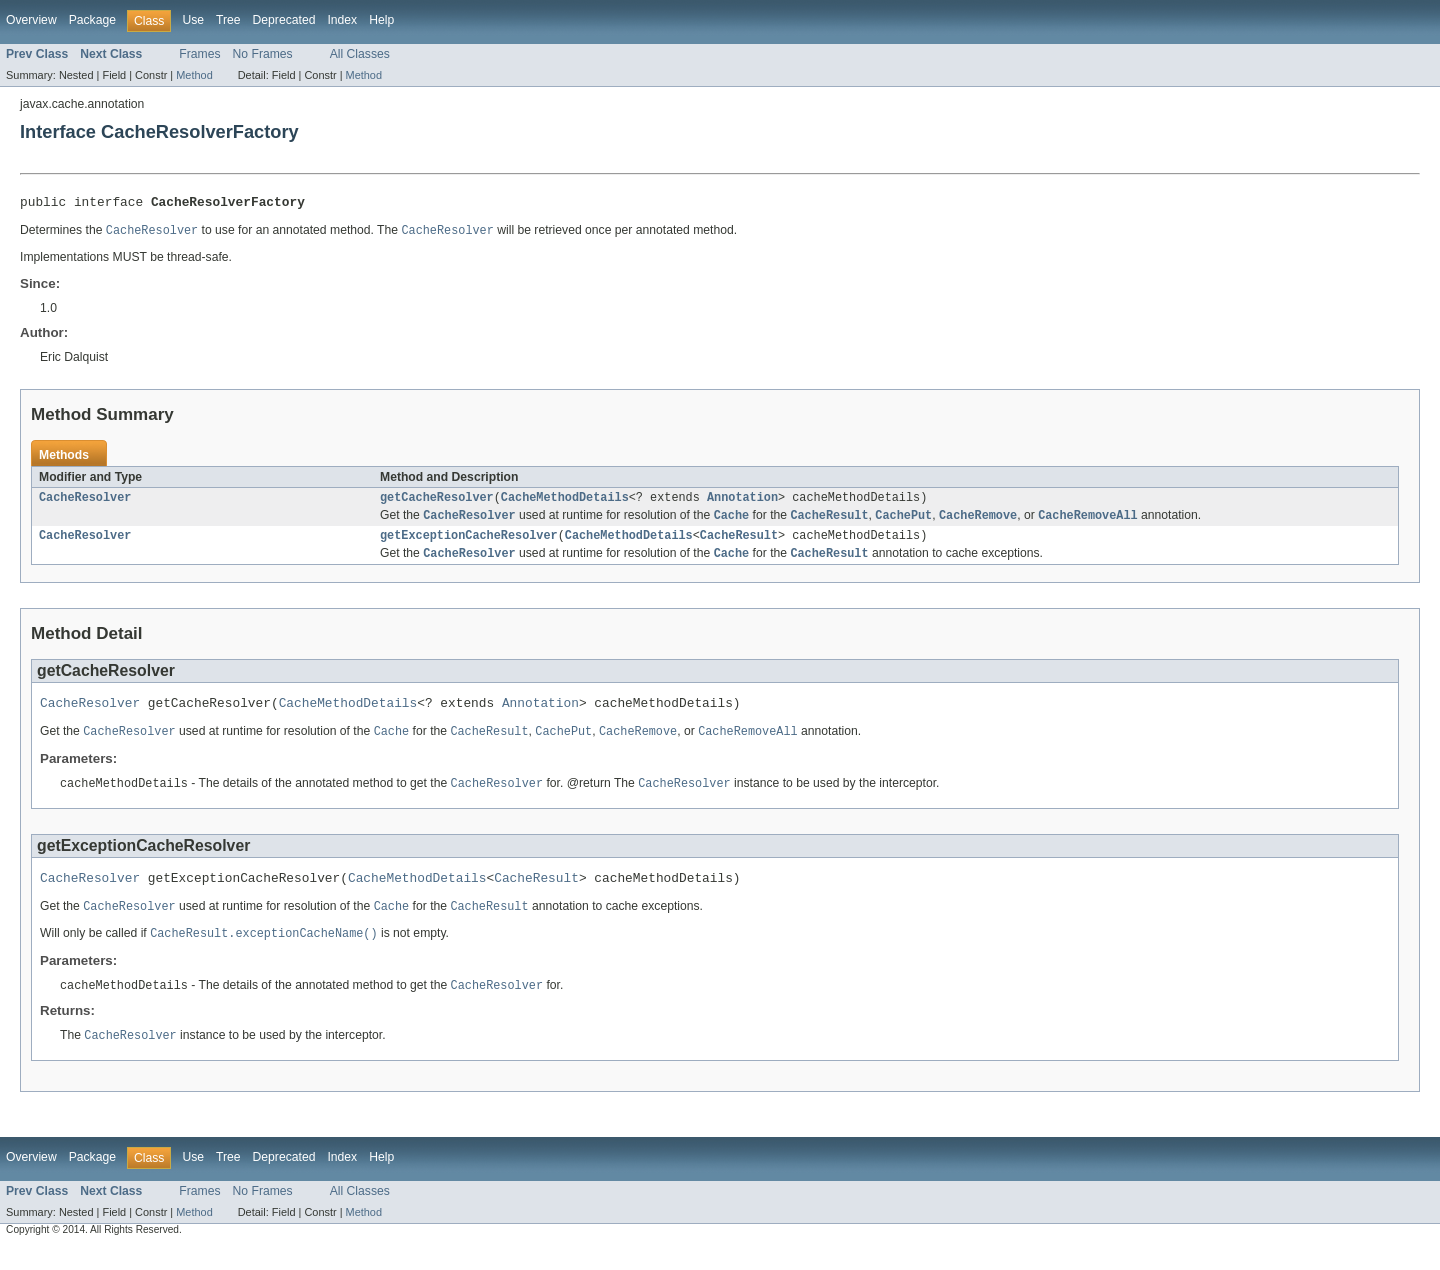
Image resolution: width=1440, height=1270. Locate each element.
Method (194, 75)
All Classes (360, 54)
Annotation (742, 503)
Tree (228, 20)
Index (342, 20)
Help (381, 20)
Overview (31, 20)
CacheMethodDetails (565, 503)
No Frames (263, 54)
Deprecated (284, 20)
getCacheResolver (437, 503)
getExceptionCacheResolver (469, 544)
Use (193, 20)
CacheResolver (85, 503)
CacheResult (739, 544)
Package (92, 20)
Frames (199, 54)
